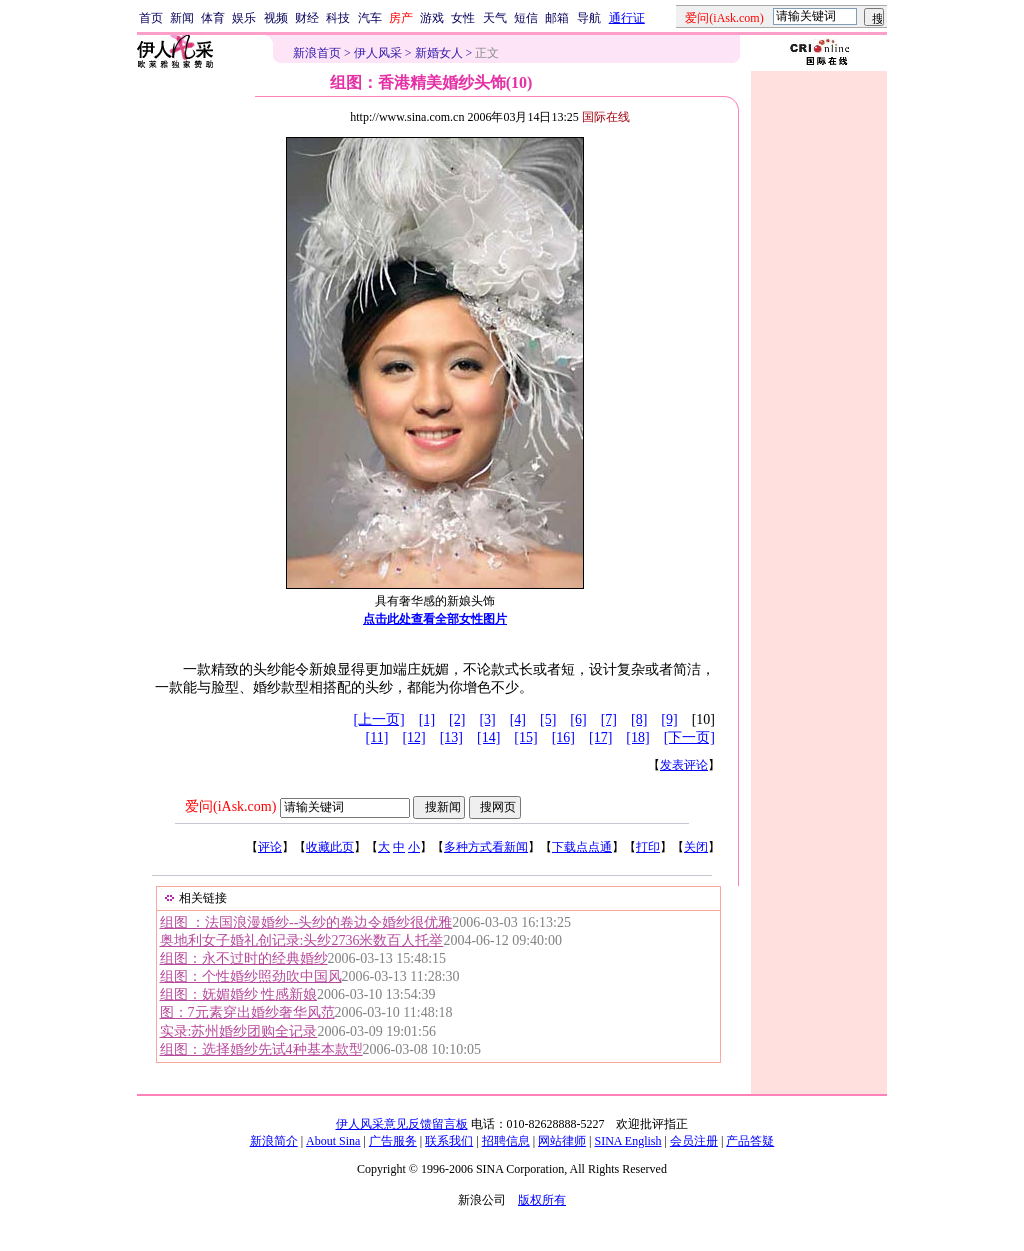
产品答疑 (750, 1141)
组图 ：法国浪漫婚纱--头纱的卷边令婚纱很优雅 (306, 922)
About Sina (333, 1141)
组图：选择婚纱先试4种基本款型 (261, 1049)
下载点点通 (582, 847)
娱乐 (244, 18)
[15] (525, 737)
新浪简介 (274, 1141)
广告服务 (393, 1141)
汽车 (370, 18)
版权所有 (542, 1200)
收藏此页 (330, 847)
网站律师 (562, 1141)
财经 (307, 18)
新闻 (182, 18)
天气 (495, 18)
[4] (518, 719)
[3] (487, 719)
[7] (609, 719)
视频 (276, 18)
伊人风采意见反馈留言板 (402, 1124)
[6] (578, 719)
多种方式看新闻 (486, 847)
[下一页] (689, 737)
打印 (648, 847)
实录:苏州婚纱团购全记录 (239, 1031)
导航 (589, 18)
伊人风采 (378, 53)
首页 (151, 18)
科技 (338, 18)
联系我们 (449, 1141)
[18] (637, 737)
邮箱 (557, 18)
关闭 (696, 847)
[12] (413, 737)
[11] (377, 737)
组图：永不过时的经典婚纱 (244, 958)
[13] (451, 737)
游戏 (432, 18)
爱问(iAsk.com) (230, 806)
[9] (669, 719)
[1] (427, 719)
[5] (548, 719)
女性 (463, 18)
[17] (600, 737)
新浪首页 (317, 53)
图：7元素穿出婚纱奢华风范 (247, 1012)
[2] (457, 719)
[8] (639, 719)
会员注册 (694, 1141)
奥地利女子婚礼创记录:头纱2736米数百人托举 (302, 940)
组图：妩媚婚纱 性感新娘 (239, 994)
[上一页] (378, 719)
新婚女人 (439, 53)
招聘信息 (506, 1141)
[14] (488, 737)
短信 (526, 18)
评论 (270, 847)
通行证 (627, 18)
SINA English (627, 1141)
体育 (213, 18)
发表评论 (684, 765)
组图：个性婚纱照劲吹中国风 (251, 976)
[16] (563, 737)
